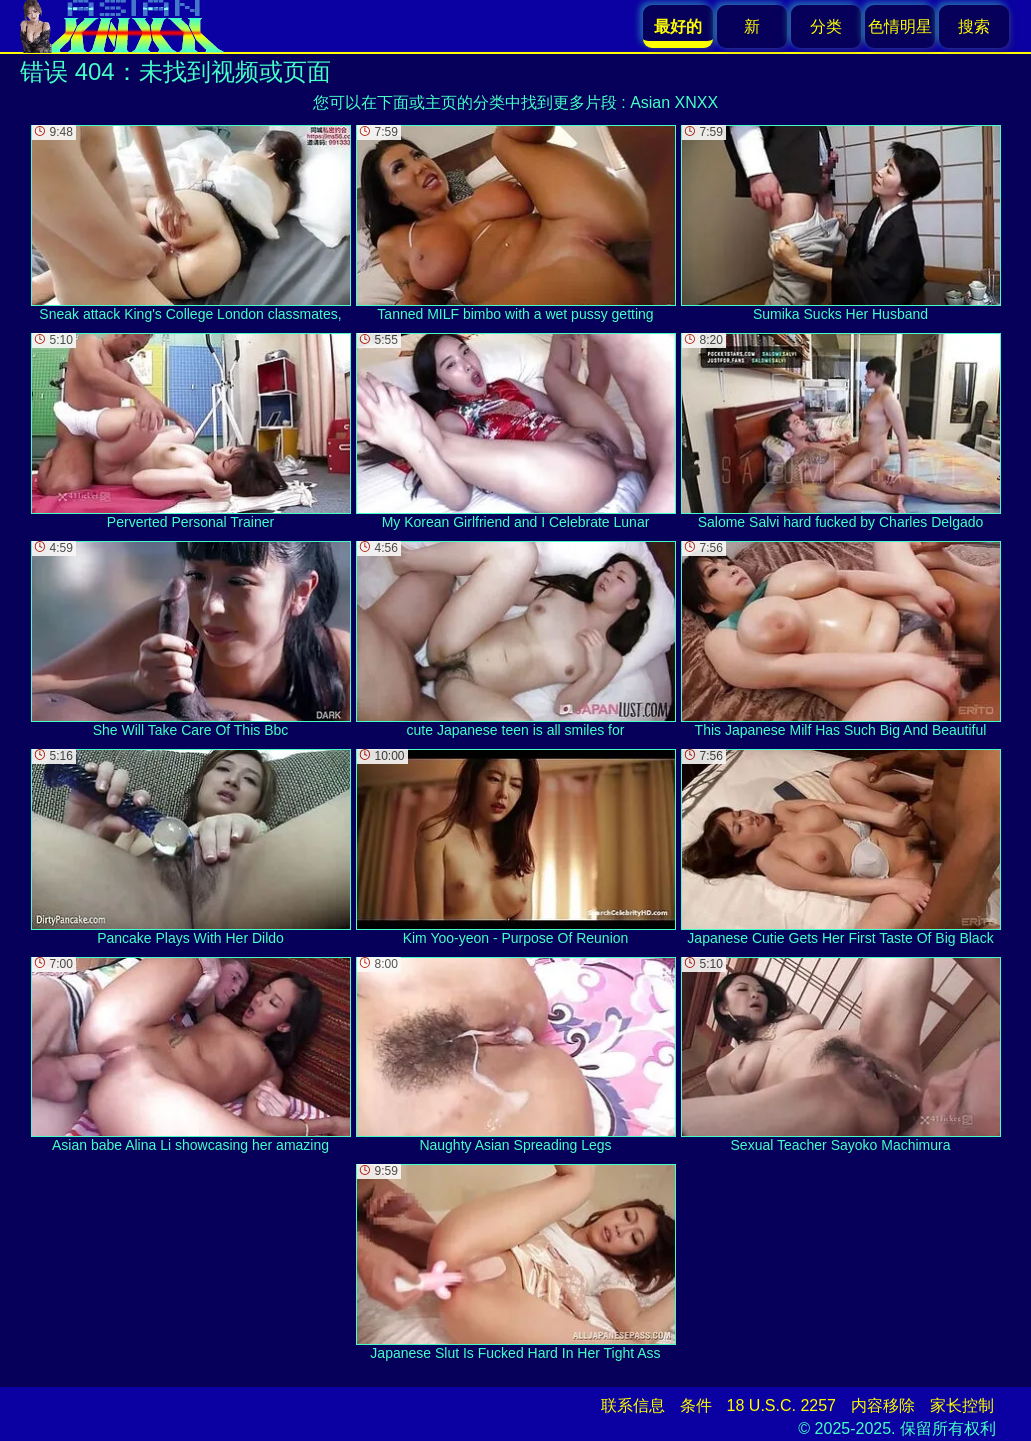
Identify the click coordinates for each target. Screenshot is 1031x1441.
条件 (696, 1405)
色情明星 (900, 26)
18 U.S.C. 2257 (781, 1405)
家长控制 (962, 1405)
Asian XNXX (674, 102)
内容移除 (883, 1405)
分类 (826, 26)
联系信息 (633, 1405)
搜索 (974, 26)
